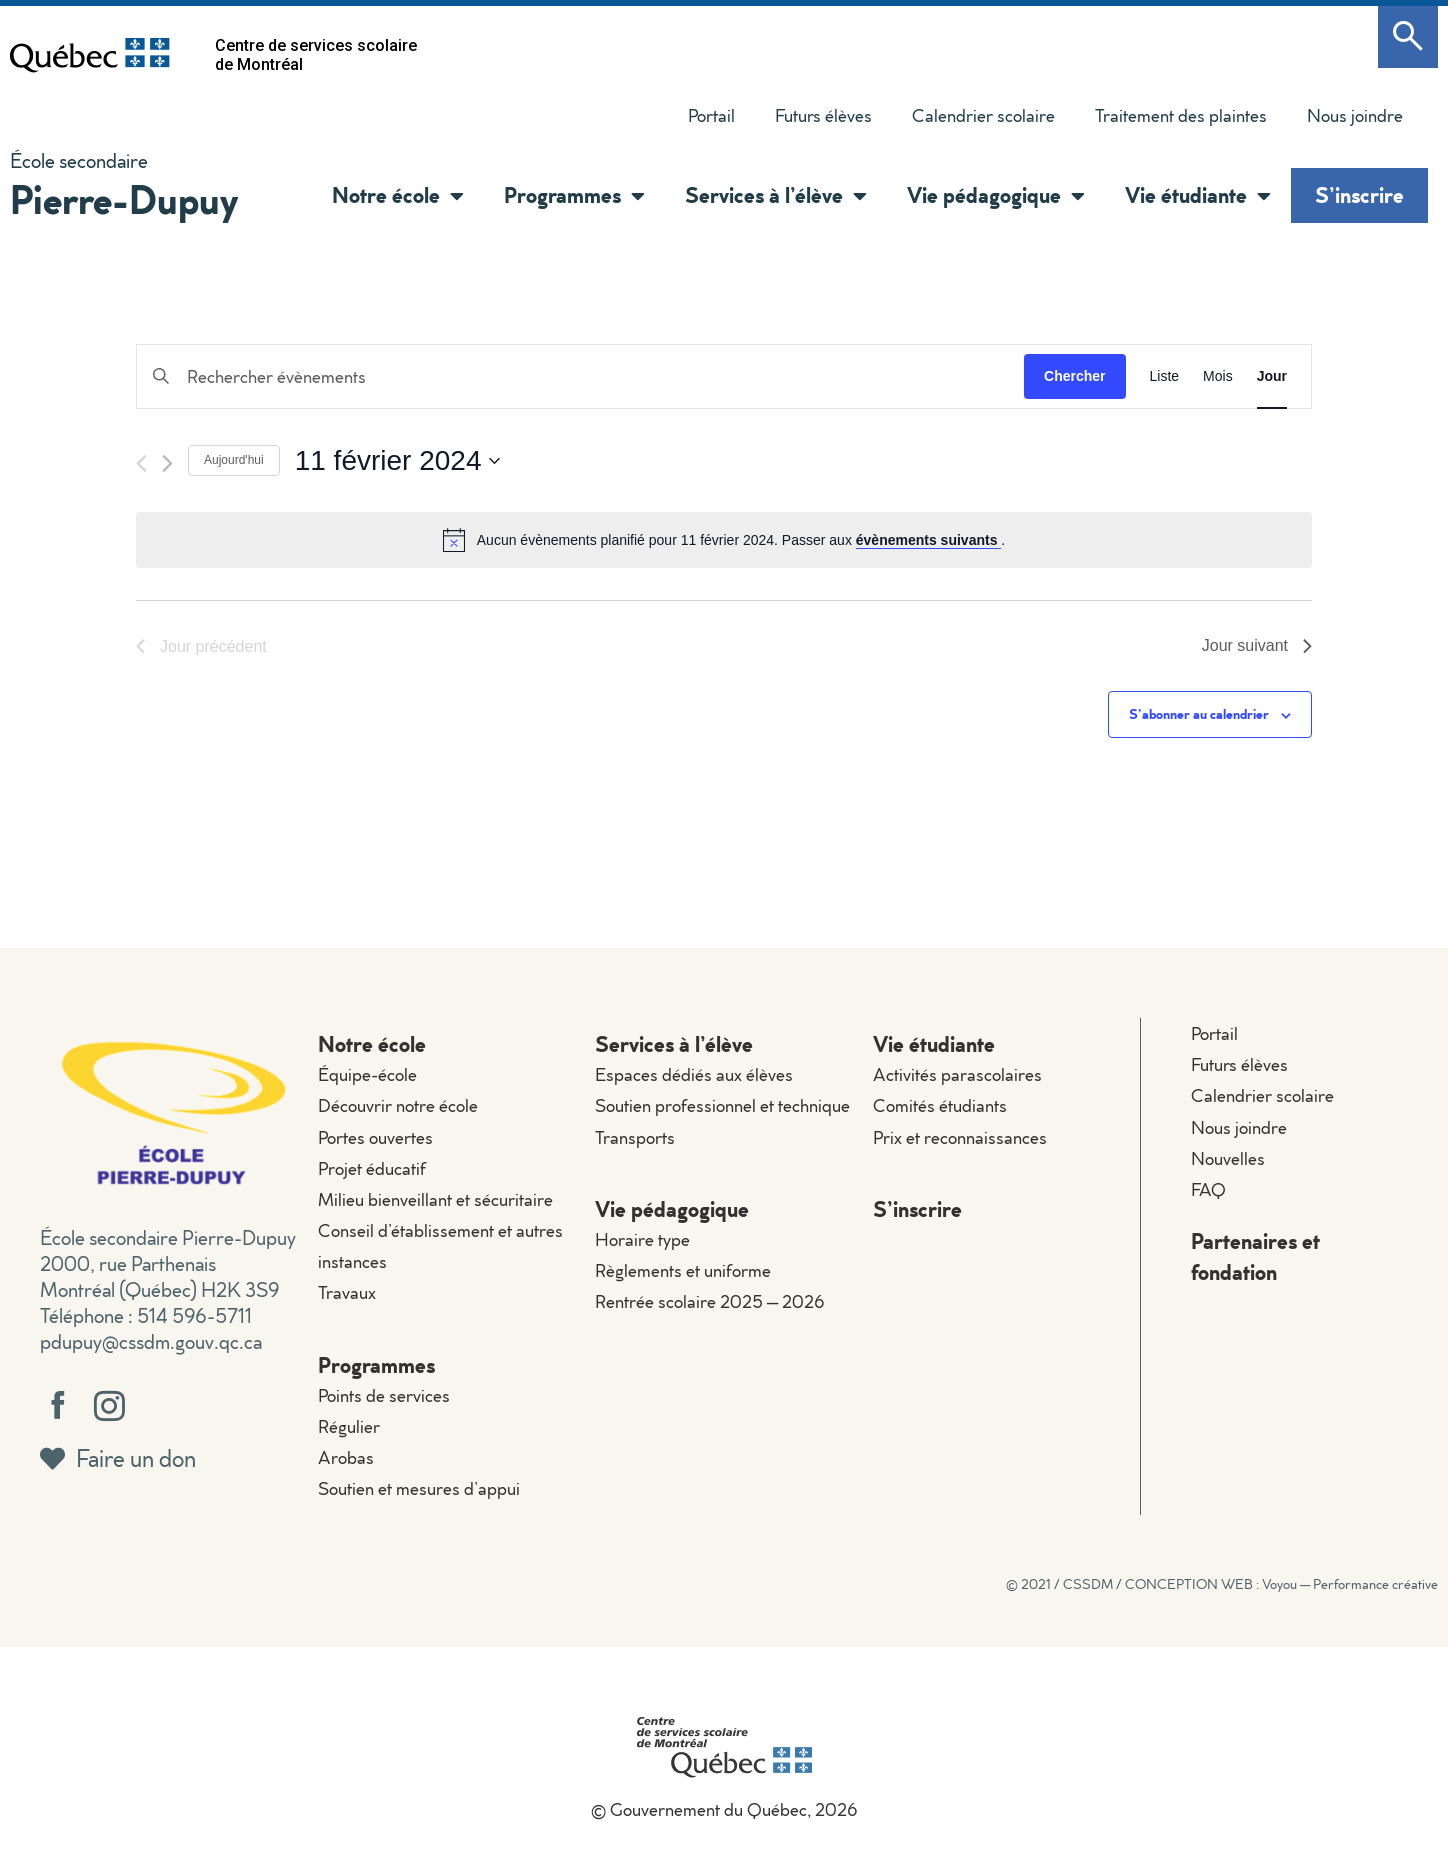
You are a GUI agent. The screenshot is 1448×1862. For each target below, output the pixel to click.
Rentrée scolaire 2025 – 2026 (710, 1301)
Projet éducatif (372, 1168)
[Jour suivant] (167, 463)
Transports (635, 1137)
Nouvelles (1228, 1158)
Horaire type (642, 1239)
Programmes (574, 196)
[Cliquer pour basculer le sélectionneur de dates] (398, 461)
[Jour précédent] (141, 463)
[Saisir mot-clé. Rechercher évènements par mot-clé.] (580, 376)
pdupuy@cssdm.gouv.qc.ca (151, 1341)
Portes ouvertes (375, 1137)
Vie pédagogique (996, 196)
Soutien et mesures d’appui (419, 1488)
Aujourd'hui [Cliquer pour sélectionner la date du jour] (234, 460)
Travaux (347, 1292)
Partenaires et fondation (1255, 1256)
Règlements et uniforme (683, 1270)
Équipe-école (367, 1074)
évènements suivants (929, 540)
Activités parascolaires (957, 1074)
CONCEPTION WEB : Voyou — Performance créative (1281, 1584)
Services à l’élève (776, 196)
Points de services (384, 1395)
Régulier (349, 1426)
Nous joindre (1355, 115)
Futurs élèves (823, 115)
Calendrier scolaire (983, 115)
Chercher (1074, 376)
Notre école (398, 196)
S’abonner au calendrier (1199, 713)
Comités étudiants (940, 1105)
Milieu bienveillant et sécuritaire (435, 1199)
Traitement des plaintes (1181, 115)
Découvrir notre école (398, 1105)
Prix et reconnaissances (960, 1137)
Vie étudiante (1198, 196)
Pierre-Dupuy (124, 198)
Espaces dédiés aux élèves (694, 1074)
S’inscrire (1359, 194)
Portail (711, 115)
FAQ (1208, 1189)
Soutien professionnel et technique (722, 1105)
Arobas (346, 1457)
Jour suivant (1257, 645)
